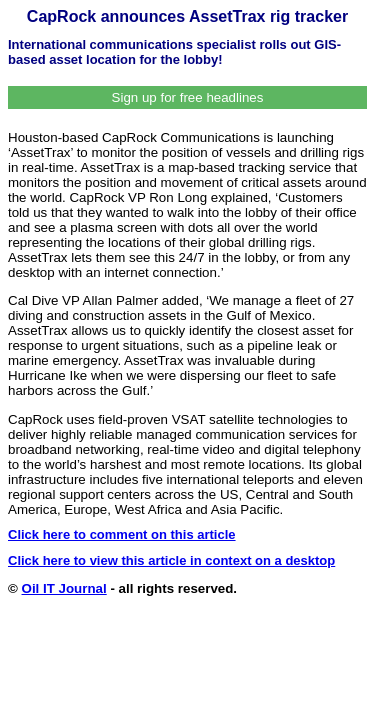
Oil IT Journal (64, 588)
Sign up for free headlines (188, 97)
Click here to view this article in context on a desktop (171, 560)
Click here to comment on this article (122, 534)
